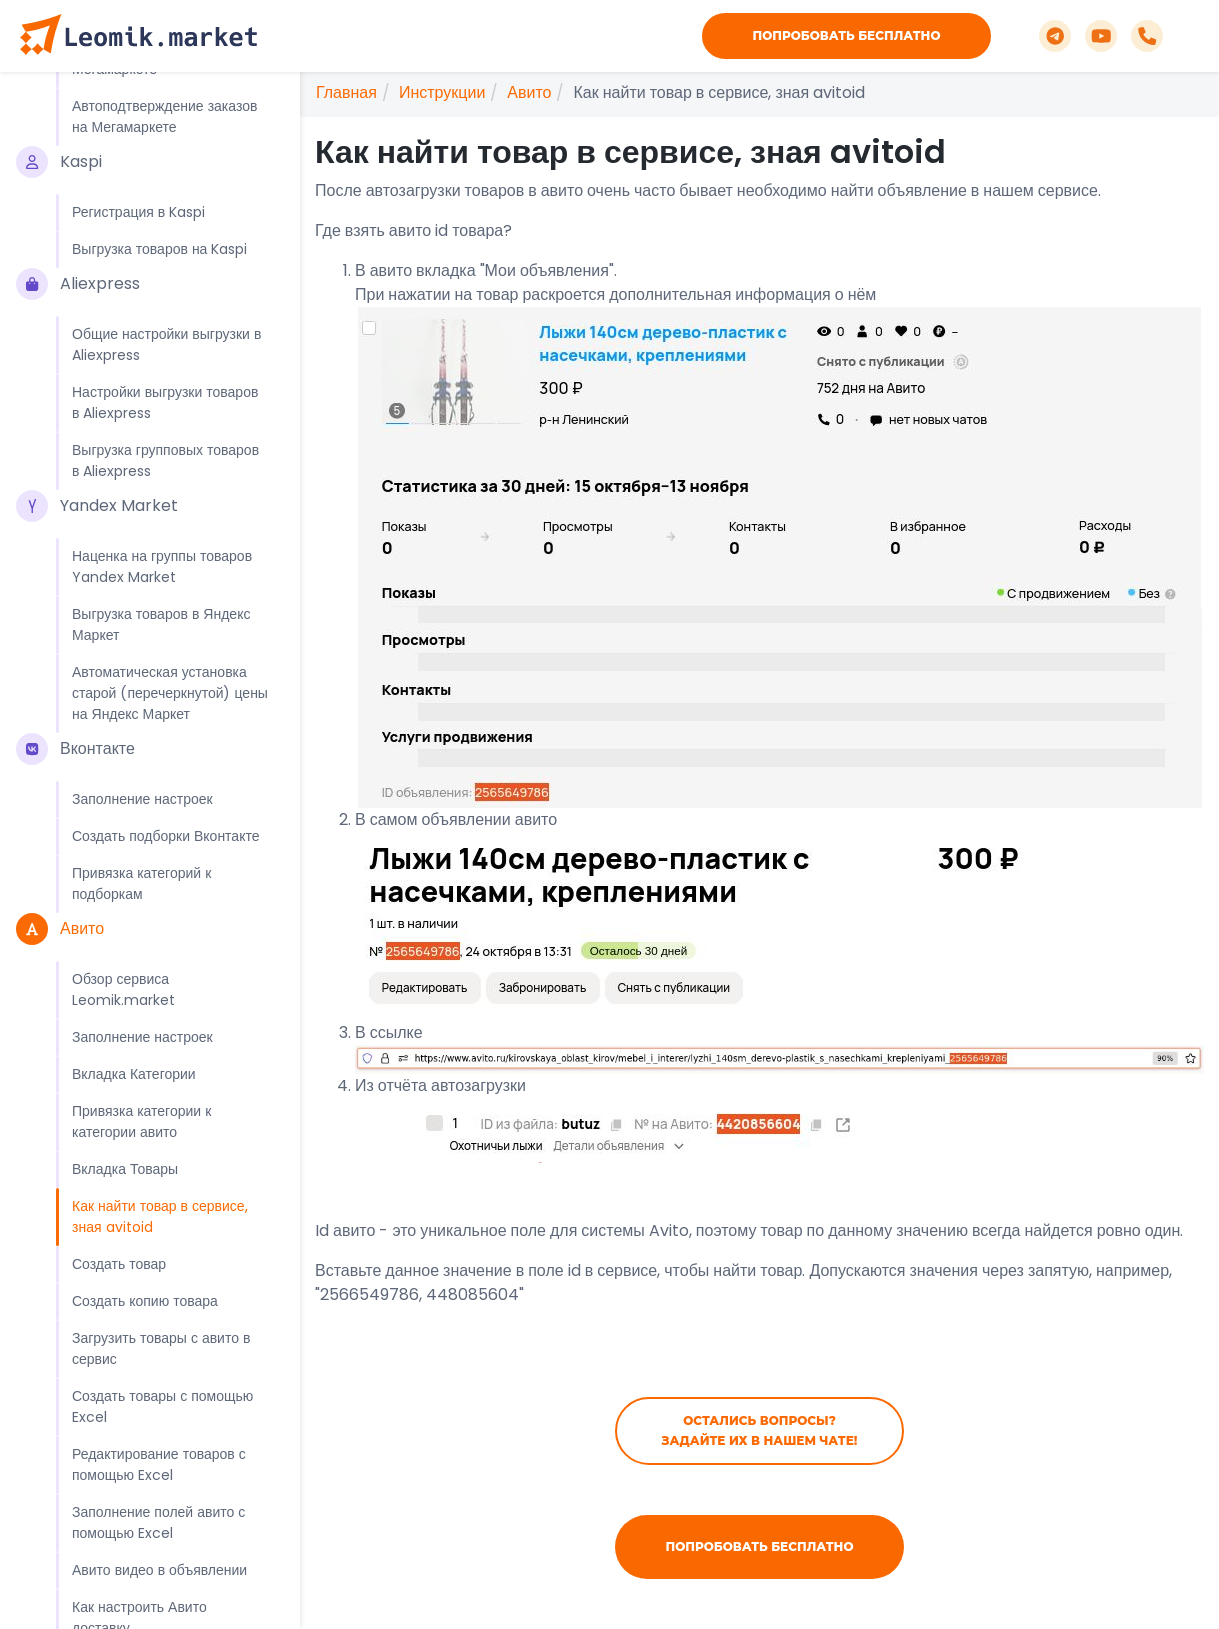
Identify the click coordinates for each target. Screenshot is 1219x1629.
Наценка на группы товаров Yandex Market (162, 962)
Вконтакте (75, 1145)
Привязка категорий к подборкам (141, 1279)
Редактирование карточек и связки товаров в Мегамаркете (161, 444)
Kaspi (59, 558)
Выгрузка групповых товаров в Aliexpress (165, 856)
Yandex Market (97, 902)
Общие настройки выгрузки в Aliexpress (166, 740)
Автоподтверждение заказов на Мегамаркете (164, 512)
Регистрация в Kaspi (138, 608)
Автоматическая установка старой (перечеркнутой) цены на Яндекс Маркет (170, 1089)
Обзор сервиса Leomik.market (123, 1385)
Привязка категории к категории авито (141, 1517)
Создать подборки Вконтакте (165, 1232)
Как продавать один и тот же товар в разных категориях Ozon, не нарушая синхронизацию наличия (165, 90)
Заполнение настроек (142, 1195)
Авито (60, 1325)
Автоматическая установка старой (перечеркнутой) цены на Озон (170, 180)
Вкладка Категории (134, 1470)
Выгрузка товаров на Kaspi (159, 645)
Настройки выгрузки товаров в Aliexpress (165, 798)
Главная (346, 92)
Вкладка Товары (125, 1565)
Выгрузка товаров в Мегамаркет (135, 375)
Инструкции (442, 92)
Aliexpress (78, 680)
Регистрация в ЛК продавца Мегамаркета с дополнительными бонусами (165, 307)
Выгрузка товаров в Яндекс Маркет (161, 1020)
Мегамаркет (82, 236)
